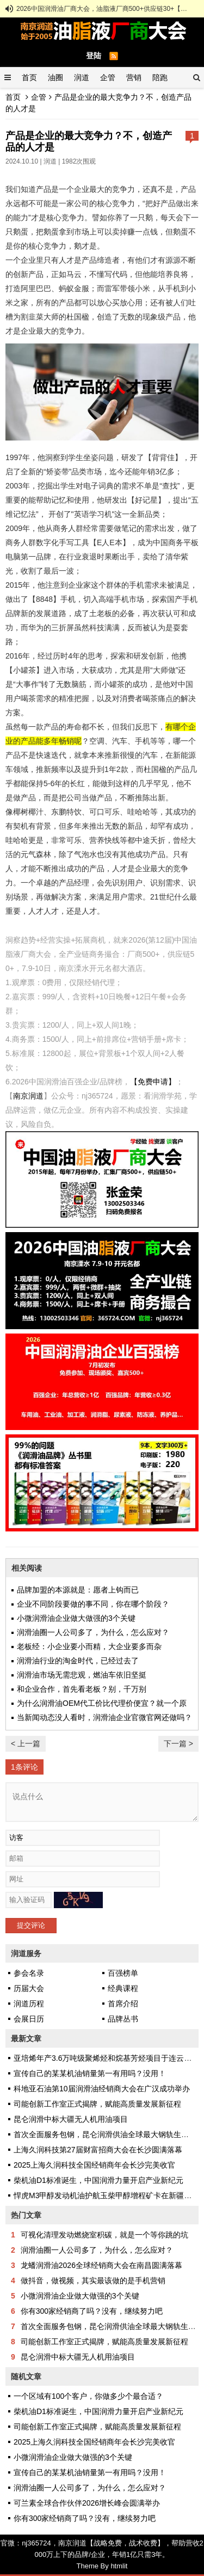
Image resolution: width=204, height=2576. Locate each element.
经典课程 (123, 1988)
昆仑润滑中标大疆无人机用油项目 (71, 2119)
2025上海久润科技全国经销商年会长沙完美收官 (94, 2165)
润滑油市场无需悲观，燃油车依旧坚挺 (81, 1674)
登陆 (93, 55)
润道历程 (29, 2003)
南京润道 (28, 1095)
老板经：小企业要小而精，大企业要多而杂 (89, 1646)
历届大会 (29, 1988)
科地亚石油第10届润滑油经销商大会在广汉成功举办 (102, 2088)
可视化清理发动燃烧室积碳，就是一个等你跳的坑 (104, 2234)
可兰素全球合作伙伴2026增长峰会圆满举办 (87, 2503)
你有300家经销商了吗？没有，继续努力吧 (92, 2311)
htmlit (118, 2566)
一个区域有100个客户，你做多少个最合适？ (88, 2396)
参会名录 (29, 1973)
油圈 (55, 77)
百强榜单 (123, 1973)
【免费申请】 (153, 1081)
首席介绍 (123, 2003)
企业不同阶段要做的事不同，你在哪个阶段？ (93, 1604)
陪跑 (160, 77)
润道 (81, 77)
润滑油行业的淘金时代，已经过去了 (78, 1660)
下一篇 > (178, 1743)
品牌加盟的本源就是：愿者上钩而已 (78, 1589)
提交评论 (31, 1925)
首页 (29, 77)
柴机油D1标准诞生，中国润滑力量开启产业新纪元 (98, 2180)
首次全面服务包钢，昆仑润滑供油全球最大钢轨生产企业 (109, 2134)
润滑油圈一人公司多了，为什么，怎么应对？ (93, 1632)
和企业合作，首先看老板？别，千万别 (81, 1689)
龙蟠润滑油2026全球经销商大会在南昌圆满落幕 (101, 2265)
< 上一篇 (25, 1743)
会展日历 (29, 2018)
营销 (133, 77)
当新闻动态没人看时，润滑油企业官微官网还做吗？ (104, 1717)
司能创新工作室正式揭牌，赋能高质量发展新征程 (97, 2104)
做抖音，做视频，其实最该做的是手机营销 (93, 2280)
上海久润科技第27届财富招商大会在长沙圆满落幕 (98, 2149)
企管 (107, 77)
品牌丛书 (123, 2018)
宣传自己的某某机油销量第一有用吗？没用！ (90, 2073)
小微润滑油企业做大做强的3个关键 (76, 1618)
